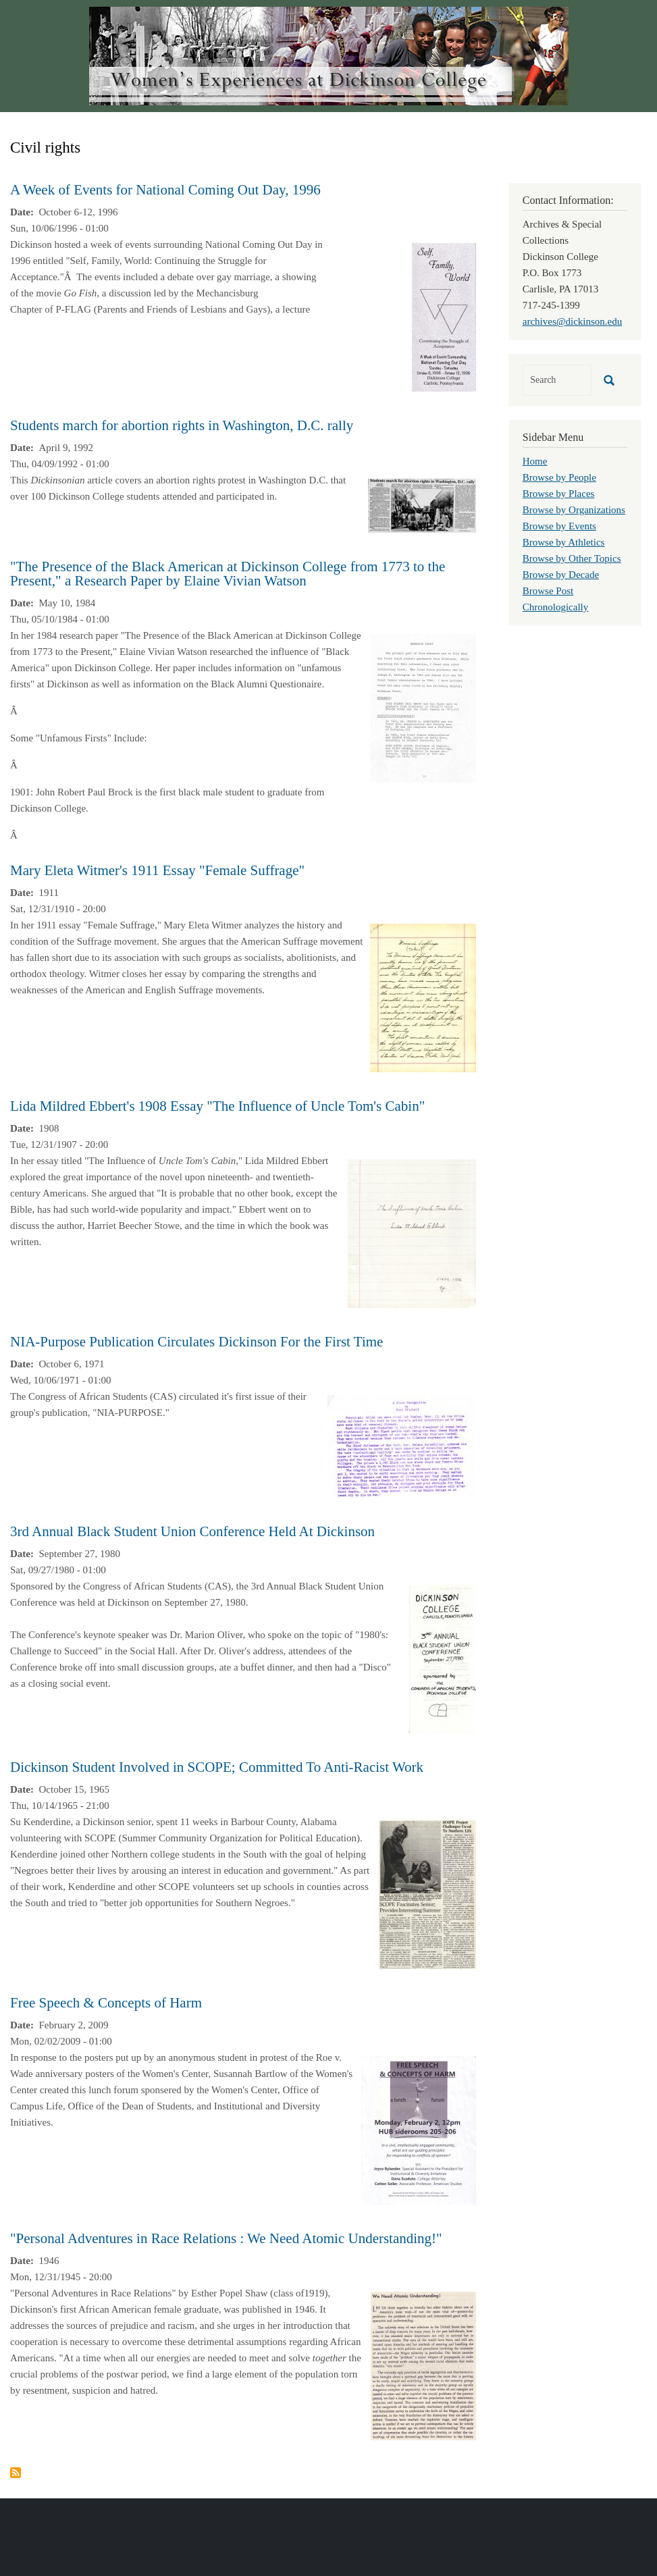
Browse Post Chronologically (556, 598)
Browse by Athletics (564, 542)
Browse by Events (559, 526)
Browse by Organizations (574, 509)
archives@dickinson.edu (573, 321)
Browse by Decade (561, 574)
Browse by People (559, 477)
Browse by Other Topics (572, 558)
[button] (444, 316)
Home (535, 461)
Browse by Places (559, 493)
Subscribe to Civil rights (15, 2472)
